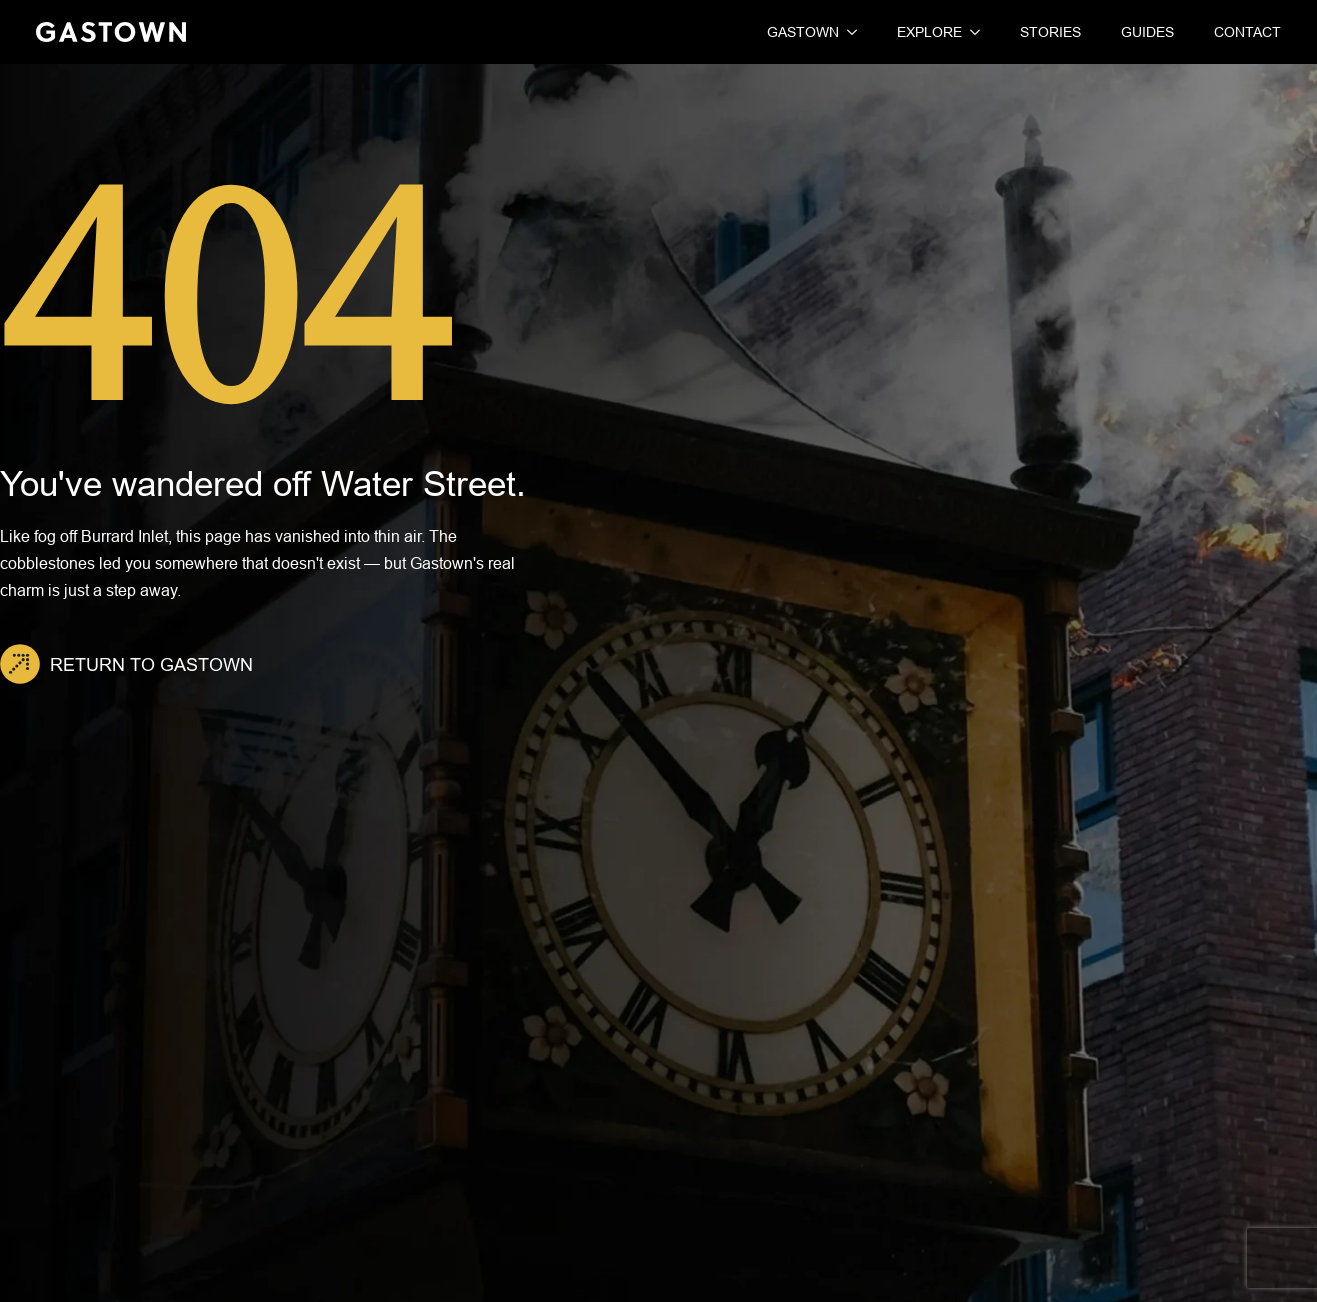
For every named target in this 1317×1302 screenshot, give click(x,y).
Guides (1147, 32)
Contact (1247, 32)
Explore (929, 32)
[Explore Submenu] (971, 32)
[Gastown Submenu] (848, 32)
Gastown (803, 32)
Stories (1050, 32)
